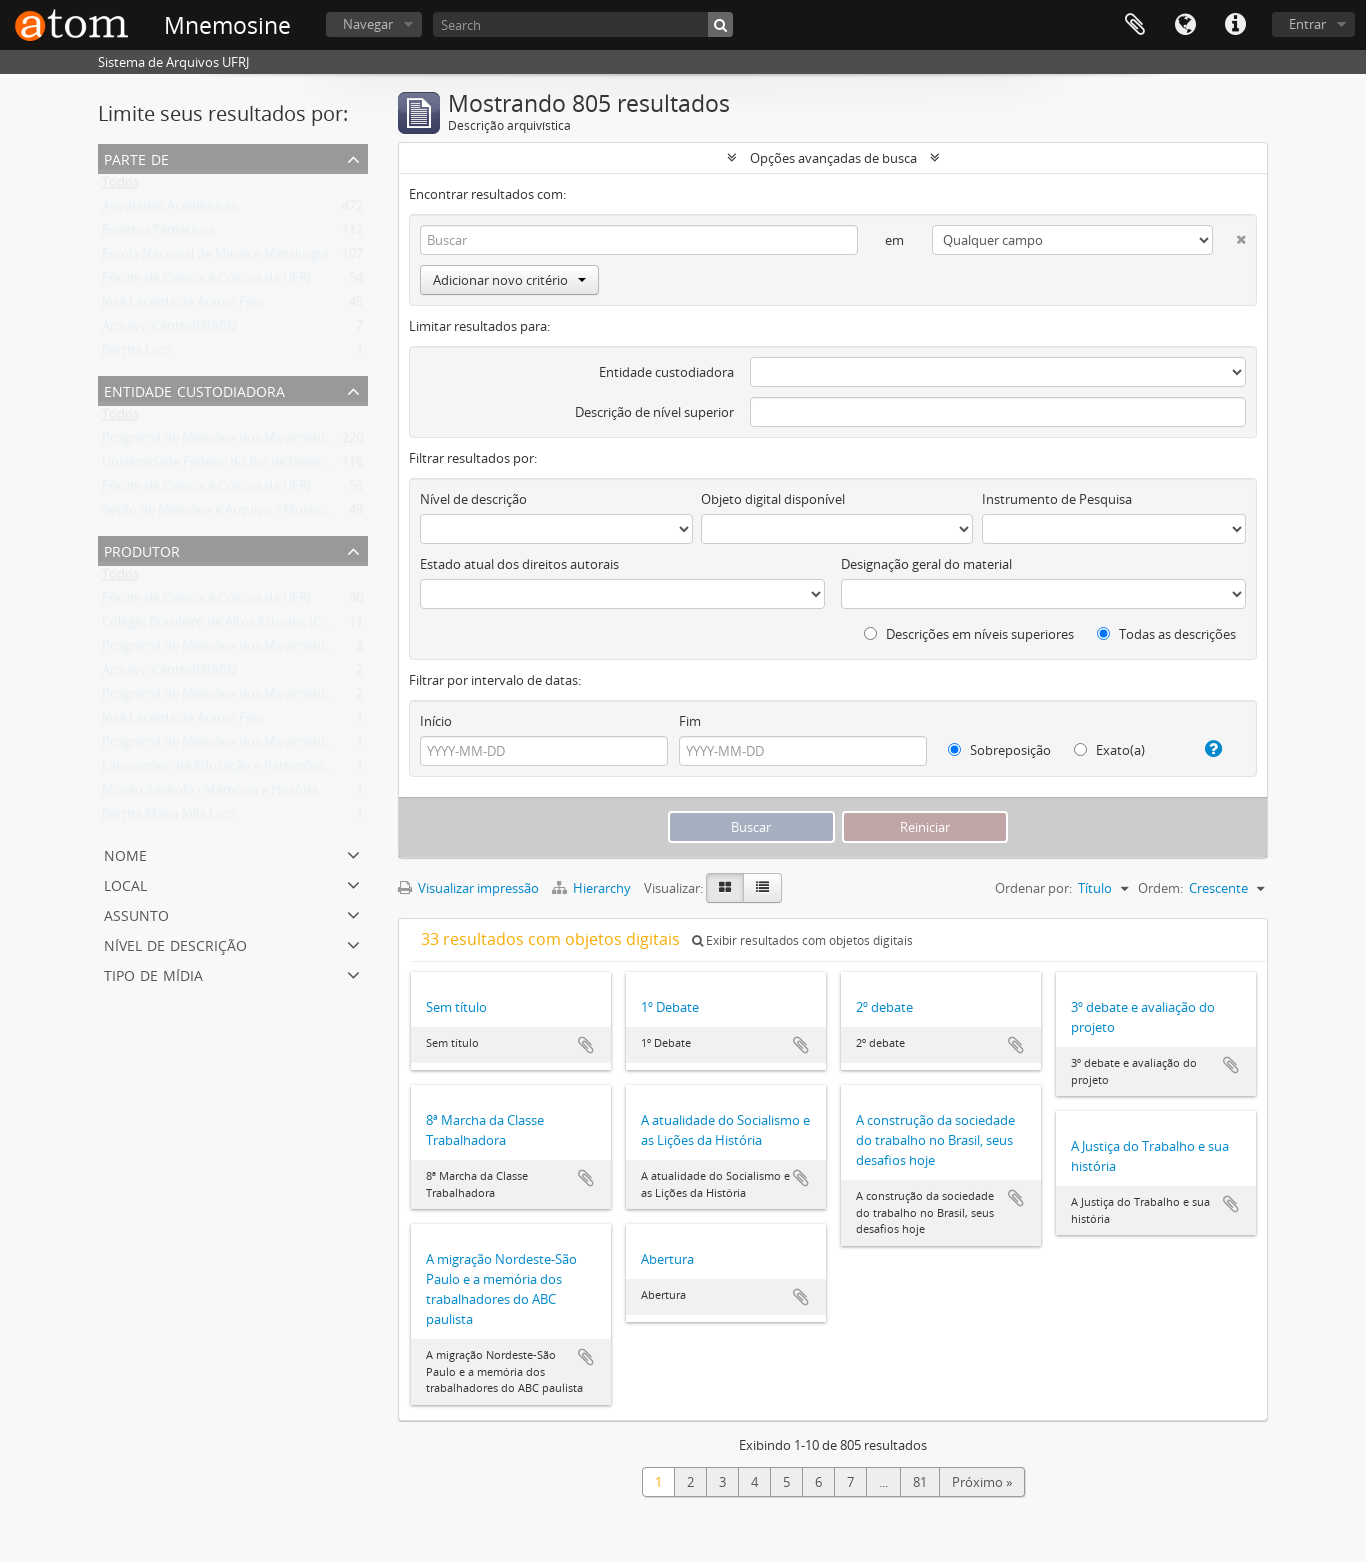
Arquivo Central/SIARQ (169, 330)
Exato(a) (1109, 750)
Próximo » (982, 1482)
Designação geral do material (926, 564)
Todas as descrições (1166, 634)
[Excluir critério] (1229, 235)
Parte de (136, 157)
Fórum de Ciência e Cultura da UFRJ (206, 282)
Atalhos (1235, 25)
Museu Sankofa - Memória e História (210, 794)
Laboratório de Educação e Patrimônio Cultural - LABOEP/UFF (284, 770)
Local (125, 883)
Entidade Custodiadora (194, 389)
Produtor (142, 549)
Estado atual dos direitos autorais (519, 564)
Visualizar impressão (468, 888)
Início (436, 721)
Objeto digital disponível (773, 499)
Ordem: (1160, 888)
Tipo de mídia (153, 973)
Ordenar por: (1033, 888)
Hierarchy (593, 888)
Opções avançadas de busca (833, 158)
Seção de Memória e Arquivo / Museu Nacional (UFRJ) (259, 514)
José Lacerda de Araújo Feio (183, 306)
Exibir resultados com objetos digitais (802, 940)
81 (920, 1482)
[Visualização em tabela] (762, 888)
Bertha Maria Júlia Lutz (168, 818)
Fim (690, 721)
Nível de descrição (175, 943)
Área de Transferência (1135, 25)
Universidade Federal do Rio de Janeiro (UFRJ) (235, 466)
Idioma (1185, 25)
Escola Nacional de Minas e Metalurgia (215, 258)
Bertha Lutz (136, 354)
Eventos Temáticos (158, 234)
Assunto (136, 913)
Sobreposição (999, 750)
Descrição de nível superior (654, 412)
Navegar (368, 24)
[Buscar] (720, 24)
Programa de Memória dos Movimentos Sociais (242, 442)
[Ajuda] (1205, 749)
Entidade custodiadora (666, 372)
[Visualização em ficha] (725, 888)
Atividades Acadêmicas (169, 210)
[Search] (583, 24)
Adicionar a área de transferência (586, 1045)
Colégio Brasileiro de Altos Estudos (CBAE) (225, 626)
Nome (125, 853)
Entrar (1307, 24)
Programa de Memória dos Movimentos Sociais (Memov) (271, 650)
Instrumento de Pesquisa (1057, 499)
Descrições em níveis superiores (969, 634)
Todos (120, 186)
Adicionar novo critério (509, 280)
